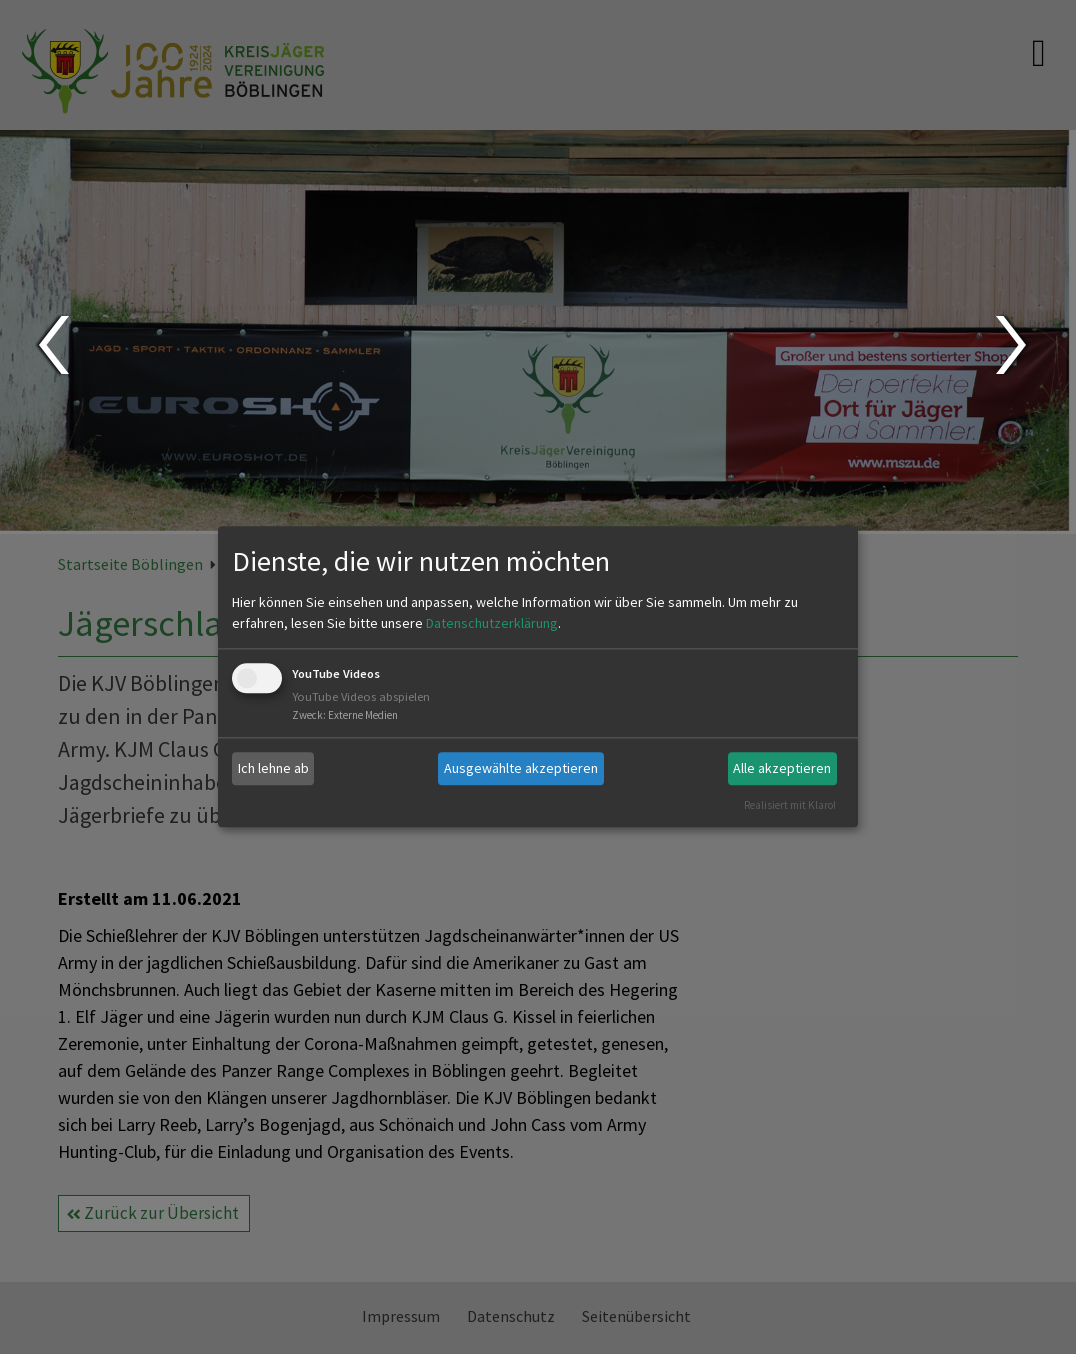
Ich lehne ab (273, 768)
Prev (52, 345)
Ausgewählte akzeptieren (521, 768)
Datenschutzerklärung (492, 623)
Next (1013, 345)
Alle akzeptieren (782, 768)
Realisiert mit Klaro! (790, 805)
